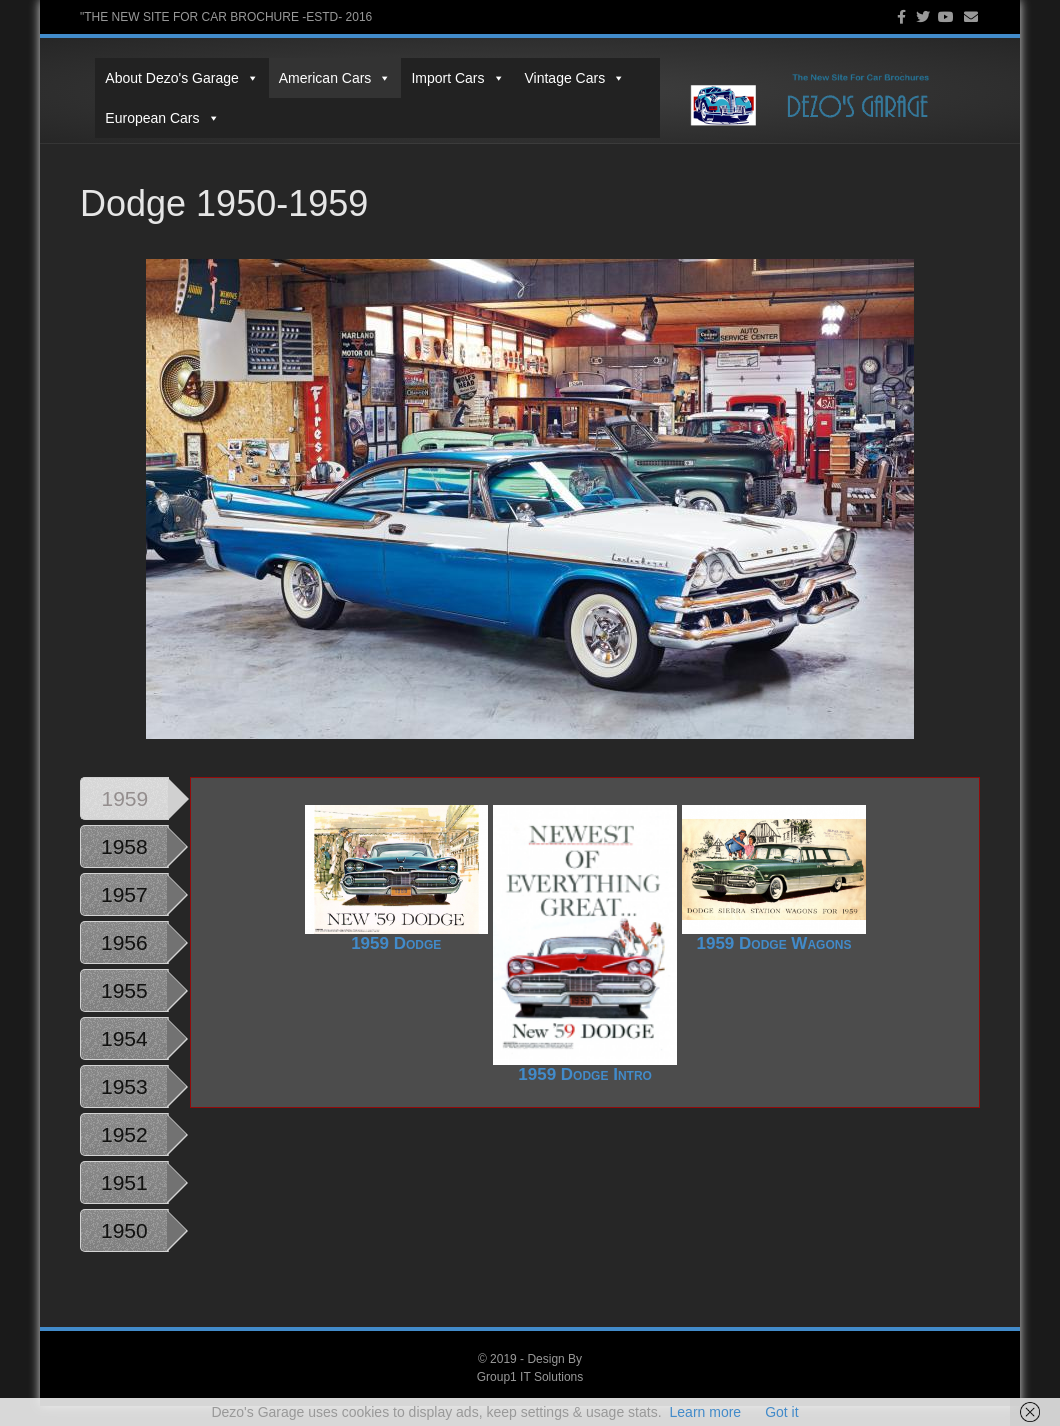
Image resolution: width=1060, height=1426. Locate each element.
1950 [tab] (124, 1250)
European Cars (147, 118)
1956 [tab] (124, 962)
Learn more (706, 1412)
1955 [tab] (124, 1010)
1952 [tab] (124, 1154)
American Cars (319, 78)
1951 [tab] (124, 1202)
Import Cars (442, 78)
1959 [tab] (125, 818)
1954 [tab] (124, 1058)
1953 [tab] (124, 1106)
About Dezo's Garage (166, 78)
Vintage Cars (559, 78)
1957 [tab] (124, 914)
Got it (781, 1412)
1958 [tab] (124, 866)
